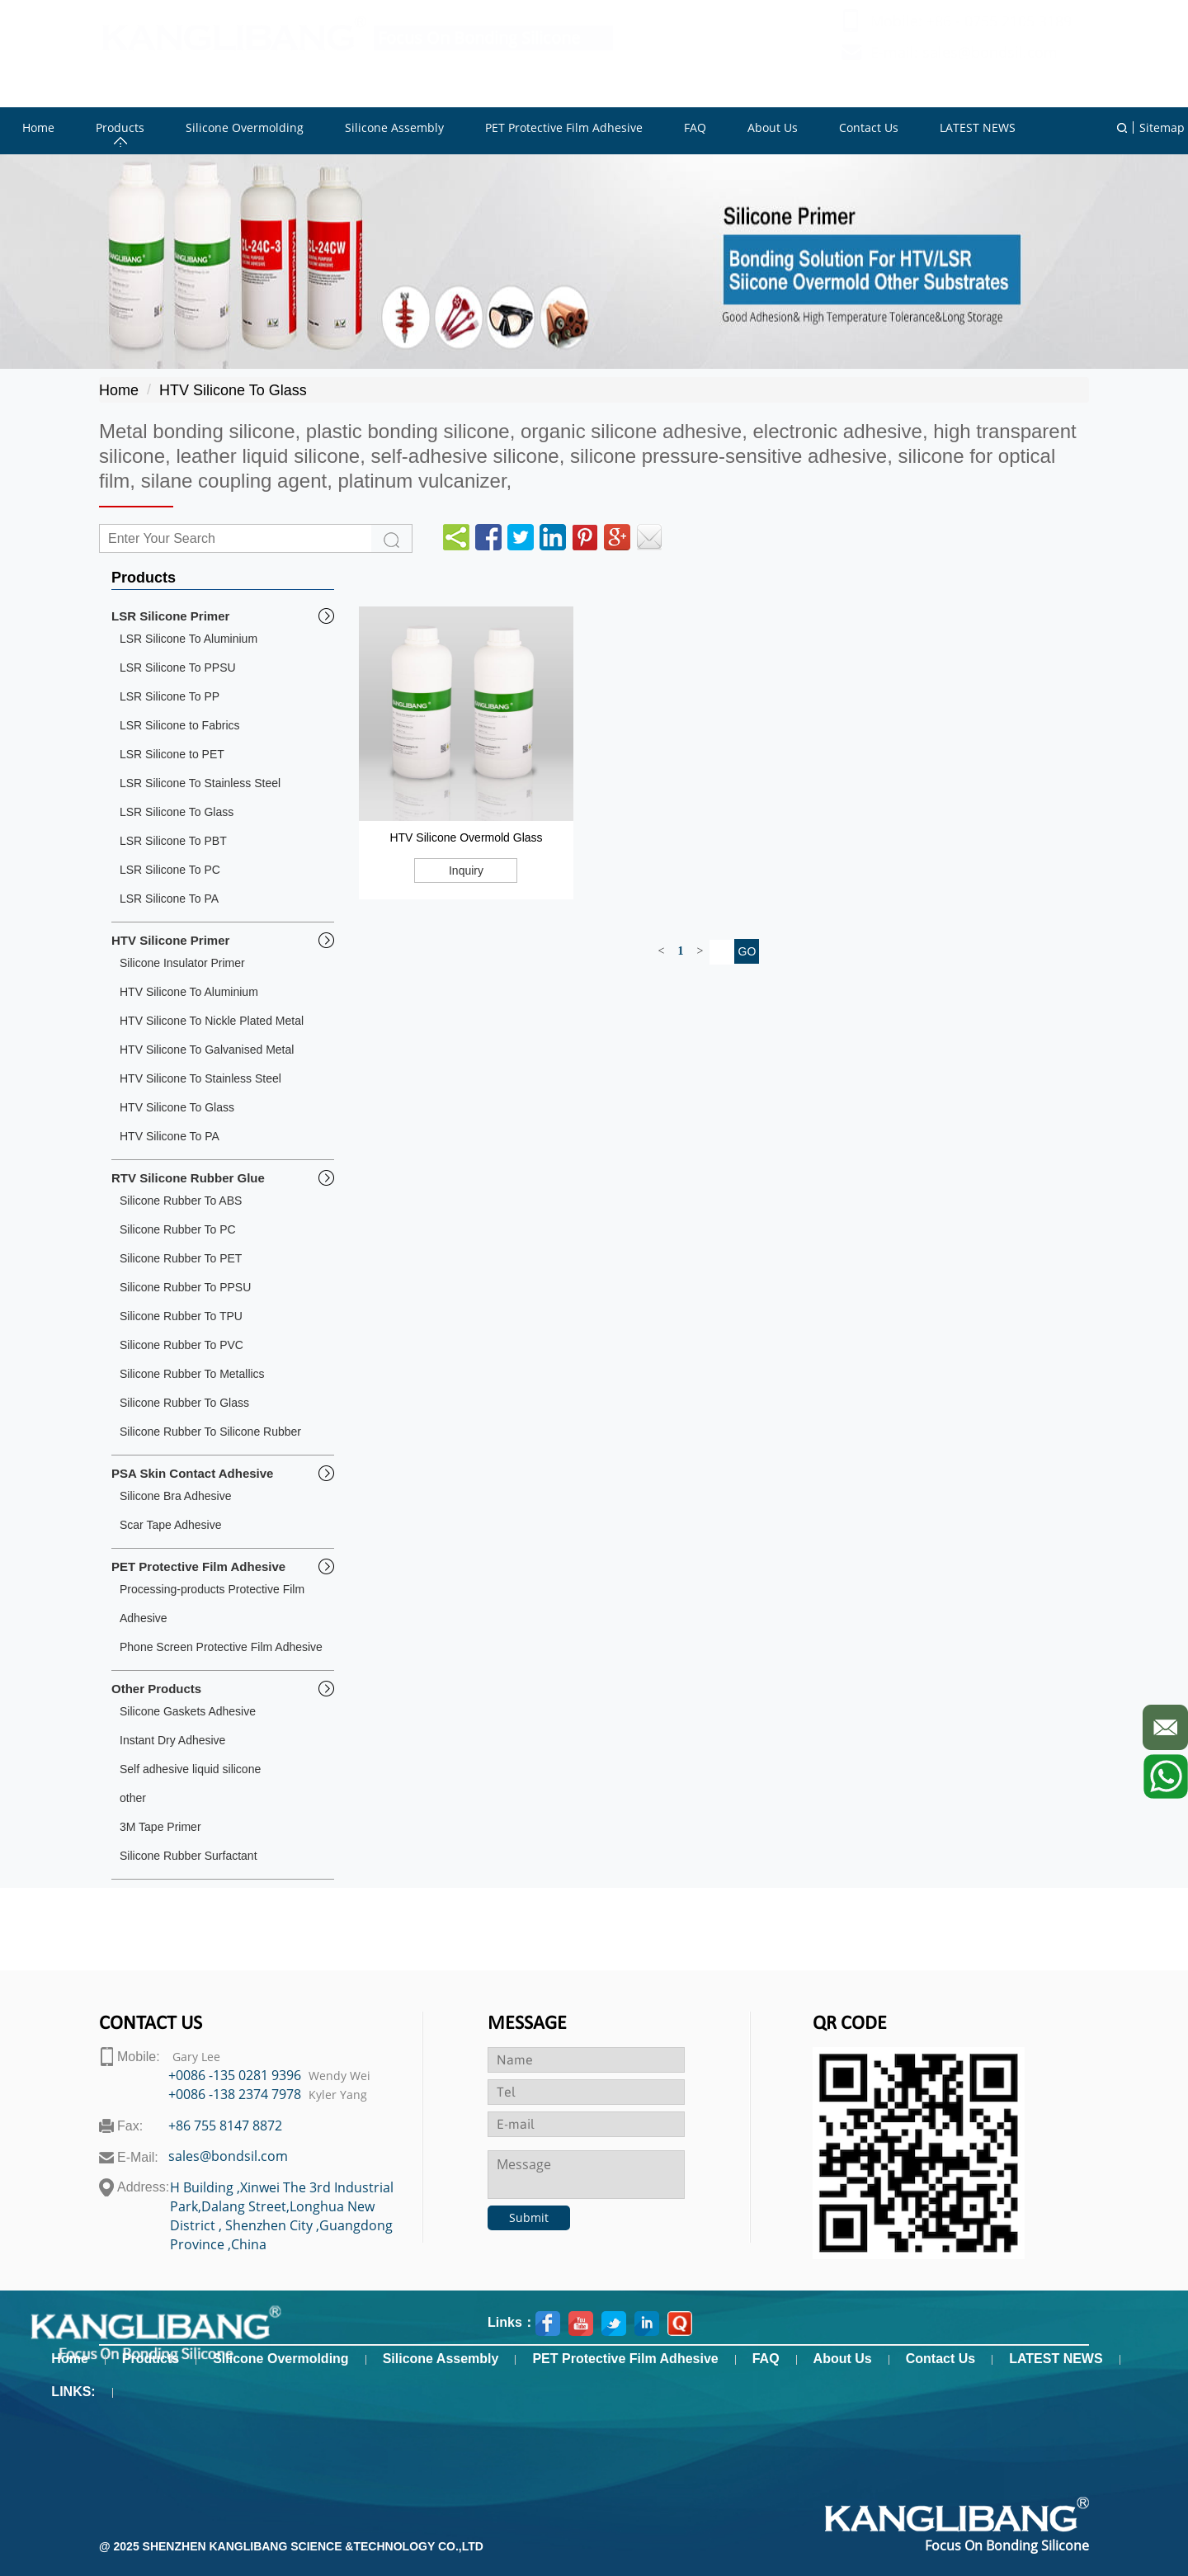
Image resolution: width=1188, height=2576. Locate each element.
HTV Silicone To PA (169, 1136)
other (133, 1798)
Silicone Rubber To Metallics (192, 1373)
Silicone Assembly (441, 2359)
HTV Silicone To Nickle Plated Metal (212, 1020)
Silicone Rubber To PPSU (185, 1287)
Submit (529, 2217)
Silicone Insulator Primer (182, 963)
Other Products (156, 1689)
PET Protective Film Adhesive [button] (564, 127)
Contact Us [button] (868, 127)
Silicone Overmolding (280, 2359)
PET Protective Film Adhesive (198, 1566)
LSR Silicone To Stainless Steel (200, 783)
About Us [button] (772, 127)
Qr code (850, 2024)
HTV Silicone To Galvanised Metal (207, 1049)
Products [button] (120, 127)
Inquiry (466, 870)
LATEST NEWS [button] (978, 127)
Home (119, 390)
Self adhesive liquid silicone (190, 1769)
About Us (842, 2359)
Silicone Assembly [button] (394, 127)
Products (150, 2359)
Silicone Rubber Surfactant (188, 1855)
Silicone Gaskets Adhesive (188, 1711)
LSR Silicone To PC (170, 869)
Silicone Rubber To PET (181, 1258)
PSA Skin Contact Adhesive (192, 1473)
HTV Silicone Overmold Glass (465, 837)
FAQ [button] (695, 127)
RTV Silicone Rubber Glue (188, 1178)
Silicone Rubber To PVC (181, 1345)
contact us (150, 2024)
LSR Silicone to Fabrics (180, 725)
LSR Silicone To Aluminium (188, 638)
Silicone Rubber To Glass (184, 1402)
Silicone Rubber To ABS (181, 1200)
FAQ (766, 2359)
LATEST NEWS (1055, 2359)
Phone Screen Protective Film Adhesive (221, 1647)
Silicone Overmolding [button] (245, 127)
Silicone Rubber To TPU (181, 1316)
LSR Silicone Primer (170, 616)
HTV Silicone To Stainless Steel (200, 1078)
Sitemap (1162, 127)
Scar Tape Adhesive (171, 1524)
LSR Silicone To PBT (173, 840)
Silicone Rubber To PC (178, 1229)
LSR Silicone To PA (169, 898)
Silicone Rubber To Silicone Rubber (210, 1431)
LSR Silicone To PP (169, 696)
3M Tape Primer (160, 1826)
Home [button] (38, 127)
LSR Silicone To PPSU (178, 667)
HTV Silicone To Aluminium (189, 991)
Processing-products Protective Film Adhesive (212, 1604)
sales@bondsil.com (990, 68)
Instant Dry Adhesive (172, 1740)
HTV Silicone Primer (170, 940)
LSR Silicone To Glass (176, 812)
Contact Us (940, 2359)
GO (747, 951)
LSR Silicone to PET (172, 754)
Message (527, 2024)
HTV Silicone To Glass (233, 390)
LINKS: (73, 2392)
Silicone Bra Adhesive (175, 1496)
